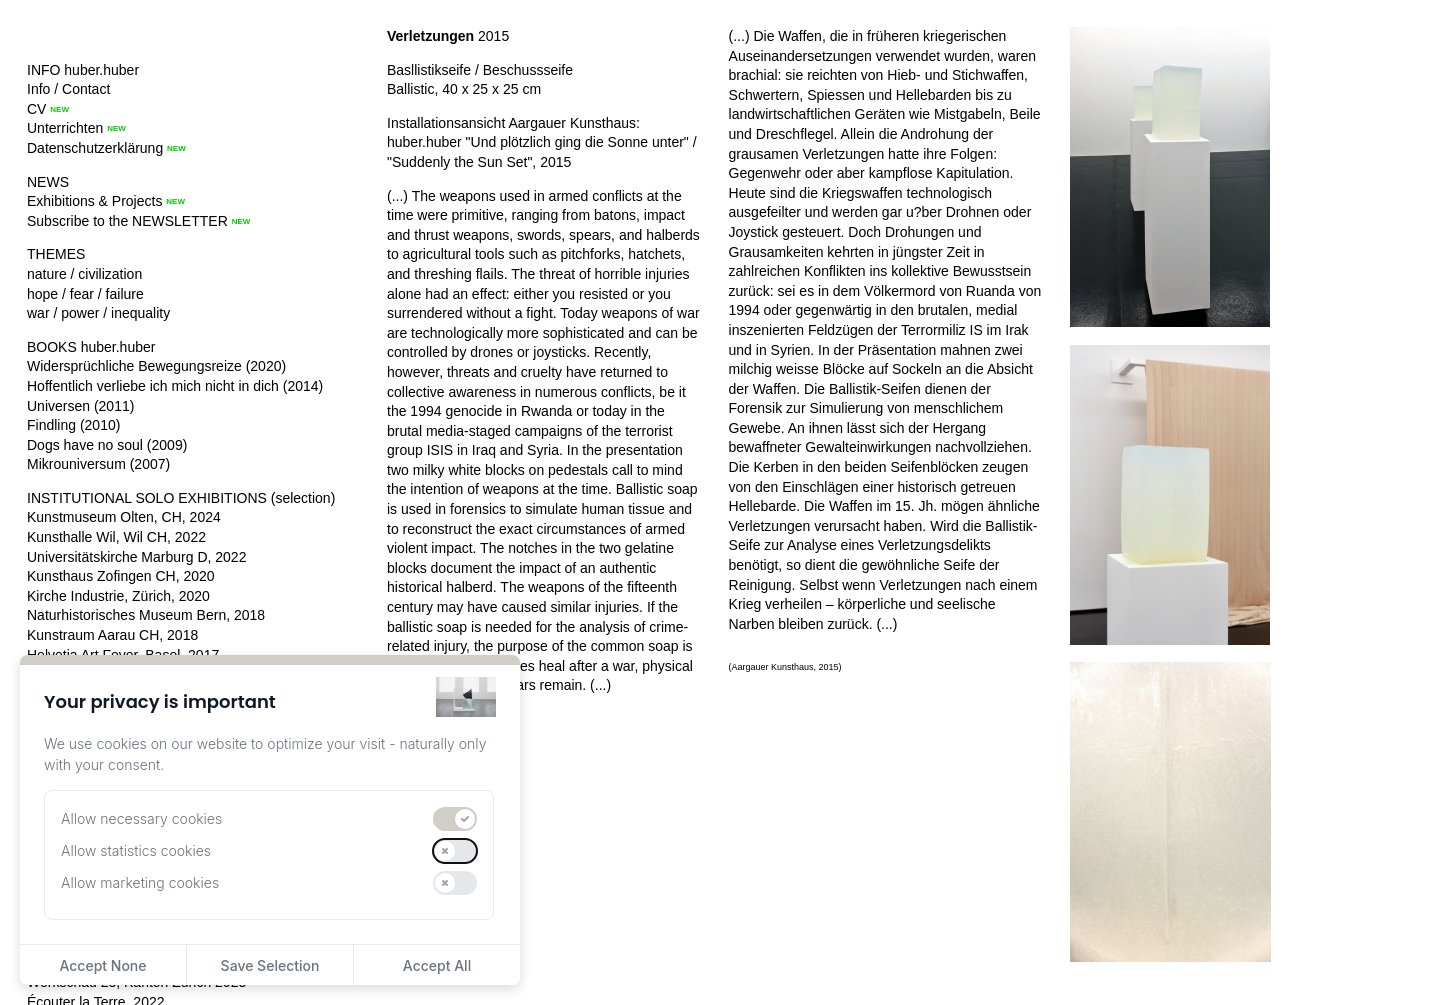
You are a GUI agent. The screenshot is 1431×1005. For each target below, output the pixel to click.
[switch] (455, 819)
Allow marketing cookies (140, 882)
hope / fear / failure (85, 294)
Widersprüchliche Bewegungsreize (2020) (156, 366)
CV (36, 109)
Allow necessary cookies (141, 818)
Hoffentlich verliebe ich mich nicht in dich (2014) (175, 386)
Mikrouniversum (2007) (98, 464)
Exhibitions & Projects (94, 201)
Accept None (102, 965)
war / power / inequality (98, 313)
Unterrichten (65, 128)
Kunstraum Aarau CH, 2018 (112, 635)
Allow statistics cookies (136, 850)
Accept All (437, 965)
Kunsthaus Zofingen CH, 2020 (121, 576)
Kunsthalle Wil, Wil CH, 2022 (116, 537)
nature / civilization (84, 274)
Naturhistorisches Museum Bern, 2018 (146, 615)
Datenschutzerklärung (95, 148)
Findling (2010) (73, 425)
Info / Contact (68, 89)
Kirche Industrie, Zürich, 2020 (118, 596)
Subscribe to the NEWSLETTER (127, 221)
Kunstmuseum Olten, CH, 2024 (124, 517)
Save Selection (270, 965)
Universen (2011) (80, 406)
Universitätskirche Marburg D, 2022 (136, 557)
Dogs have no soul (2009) (107, 445)
